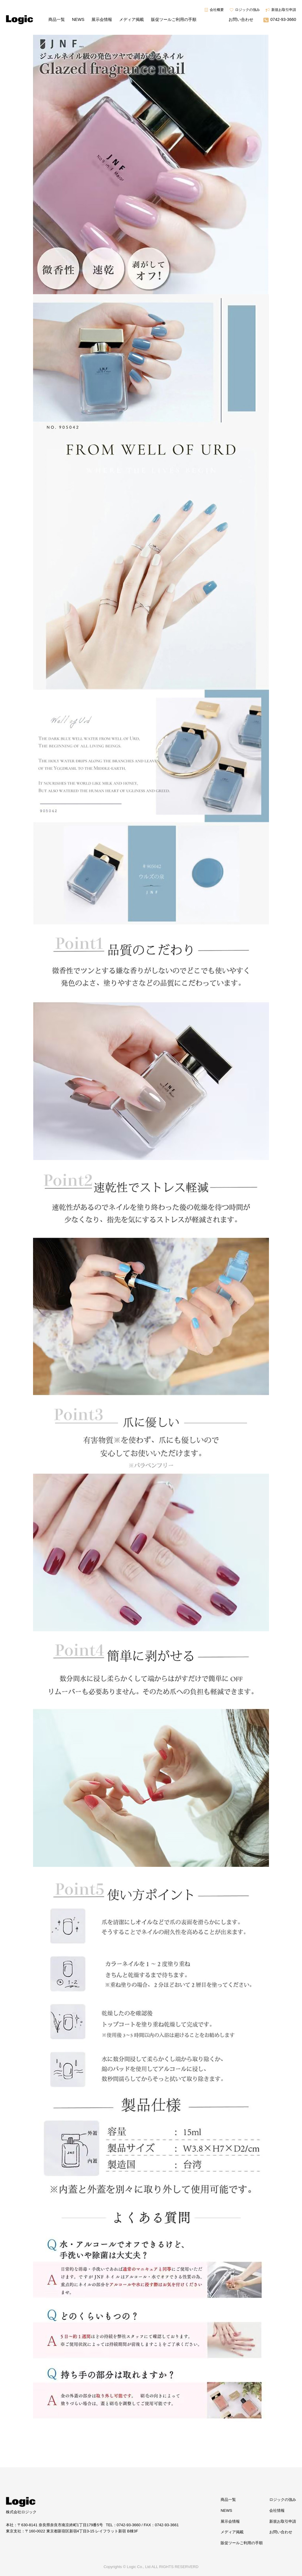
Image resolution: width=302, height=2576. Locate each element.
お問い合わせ (241, 19)
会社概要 (217, 10)
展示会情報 (101, 19)
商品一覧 (56, 19)
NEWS (78, 19)
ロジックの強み (247, 10)
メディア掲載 (131, 19)
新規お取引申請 (283, 10)
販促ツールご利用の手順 (173, 19)
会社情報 (277, 2510)
